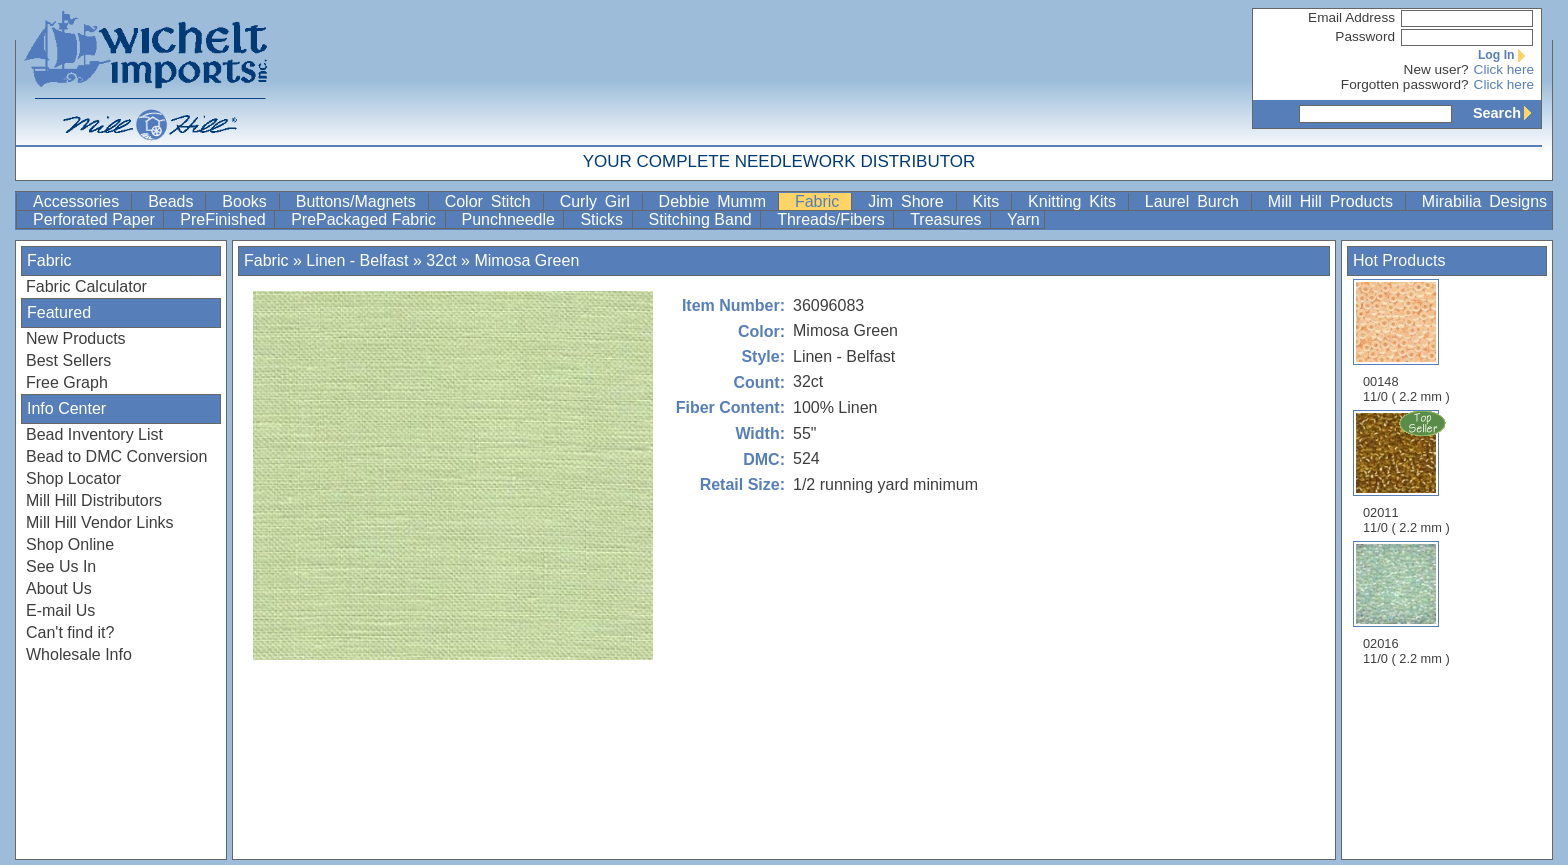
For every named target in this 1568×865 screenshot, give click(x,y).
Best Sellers (68, 360)
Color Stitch (492, 201)
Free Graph (67, 382)
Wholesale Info (79, 654)
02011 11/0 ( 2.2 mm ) (1408, 472)
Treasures (948, 219)
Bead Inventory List (94, 434)
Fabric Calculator (86, 286)
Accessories (80, 201)
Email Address (1351, 17)
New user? (1436, 69)
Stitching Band (703, 219)
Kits (990, 201)
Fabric (821, 201)
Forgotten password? (1405, 84)
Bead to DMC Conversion (116, 456)
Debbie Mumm (716, 201)
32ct (441, 260)
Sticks (603, 219)
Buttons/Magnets (360, 201)
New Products (76, 338)
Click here (1504, 69)
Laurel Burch (1196, 201)
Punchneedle (511, 219)
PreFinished (225, 219)
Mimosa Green (526, 260)
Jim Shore (909, 201)
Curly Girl (599, 201)
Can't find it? (70, 632)
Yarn (1023, 219)
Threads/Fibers (833, 219)
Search (1507, 113)
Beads (174, 201)
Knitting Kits (1076, 201)
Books (248, 201)
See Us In (61, 566)
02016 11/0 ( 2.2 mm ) (1406, 603)
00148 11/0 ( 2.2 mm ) (1406, 341)
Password (1365, 36)
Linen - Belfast (359, 260)
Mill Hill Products (1334, 201)
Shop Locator (73, 478)
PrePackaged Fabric (365, 219)
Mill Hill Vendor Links (100, 522)
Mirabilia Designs (1484, 201)
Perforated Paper (96, 219)
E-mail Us (60, 610)
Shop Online (70, 544)
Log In (1506, 55)
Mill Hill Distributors (94, 500)
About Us (59, 588)
